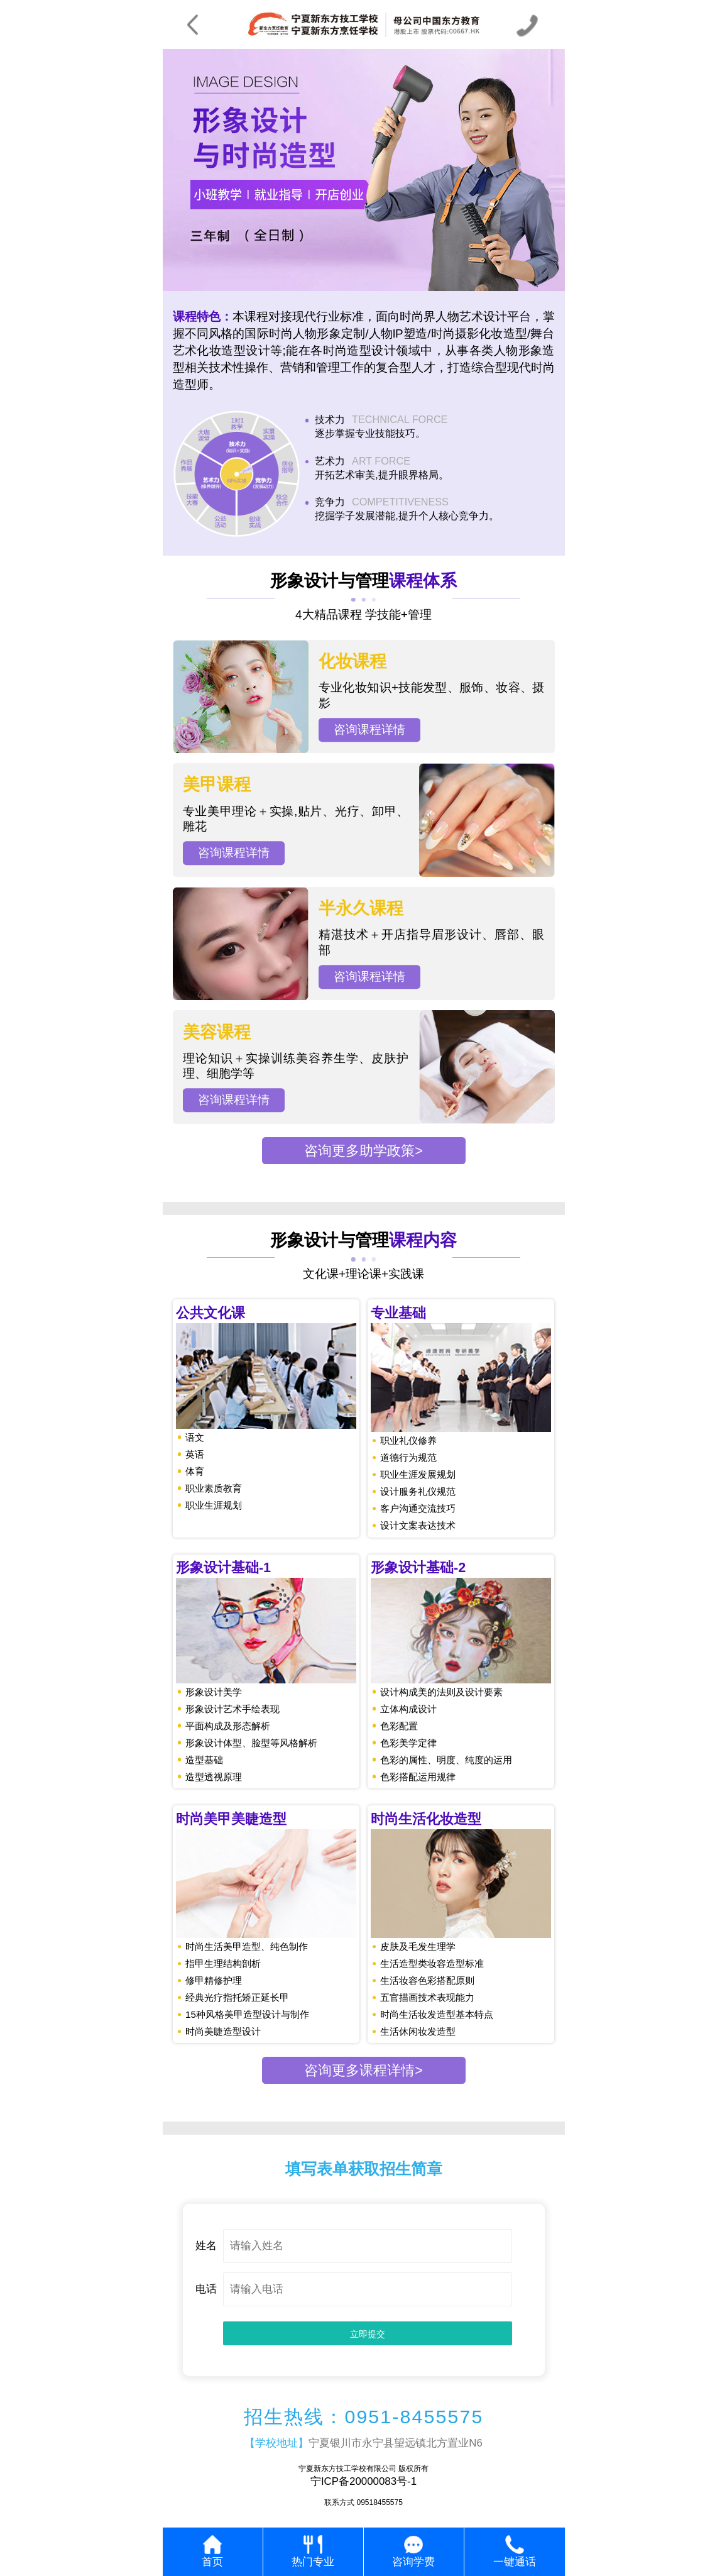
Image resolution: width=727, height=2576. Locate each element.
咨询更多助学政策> (363, 1151)
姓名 (206, 2246)
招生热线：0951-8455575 (364, 2416)
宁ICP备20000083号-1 (363, 2481)
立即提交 (367, 2334)
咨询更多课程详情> (363, 2070)
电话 (206, 2289)
